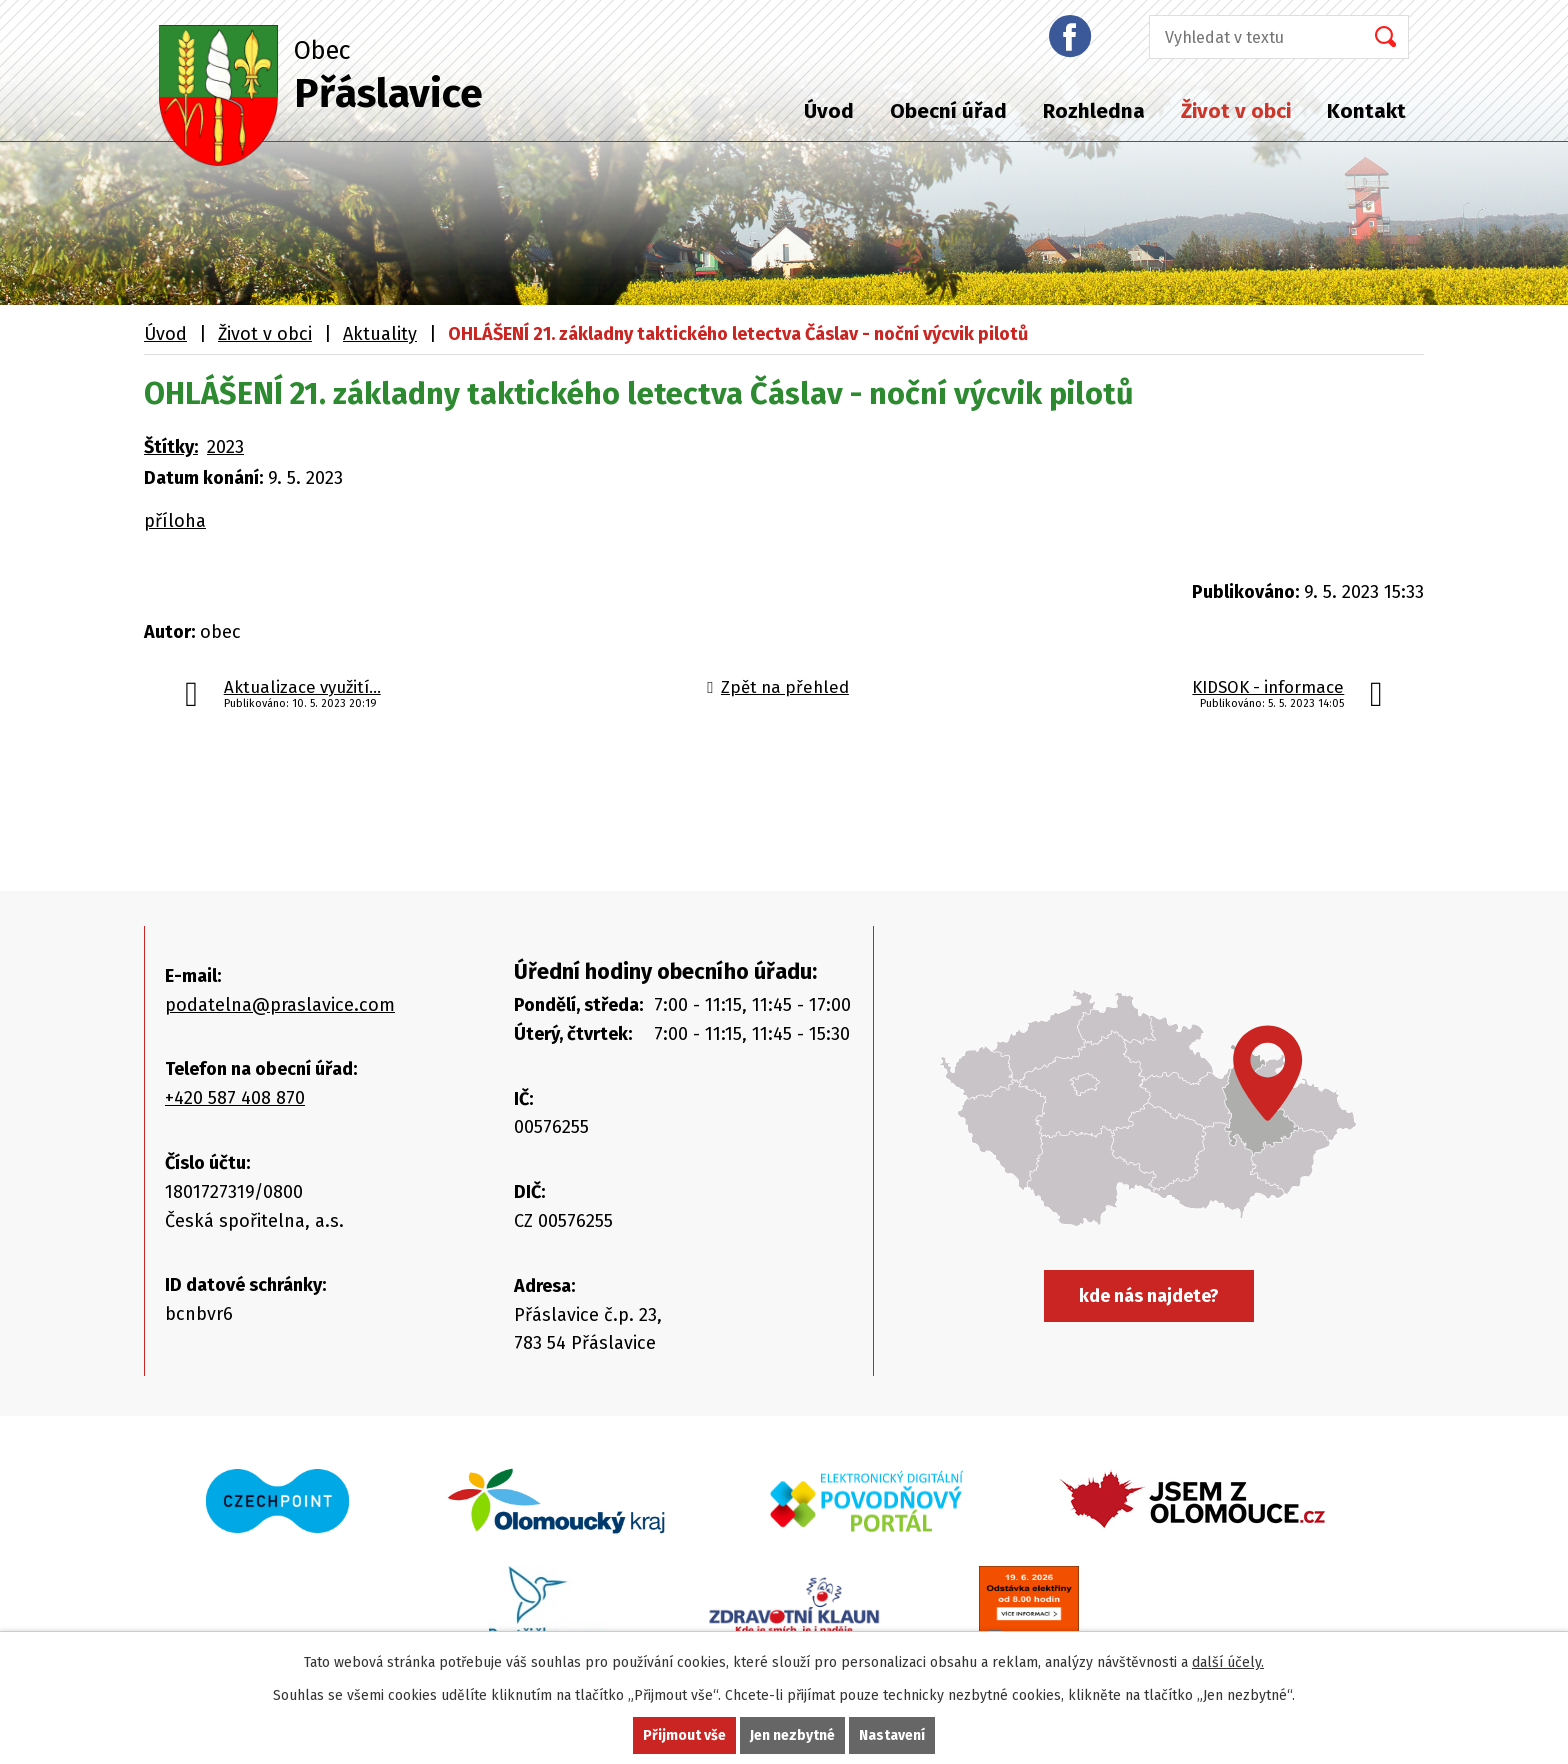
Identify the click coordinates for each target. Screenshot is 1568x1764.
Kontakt (1366, 111)
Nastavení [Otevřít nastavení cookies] (892, 1735)
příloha (175, 521)
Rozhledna (1094, 111)
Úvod (829, 111)
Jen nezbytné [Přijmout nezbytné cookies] (792, 1735)
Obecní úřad (948, 111)
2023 (225, 447)
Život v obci (1236, 111)
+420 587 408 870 (235, 1098)
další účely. (1228, 1662)
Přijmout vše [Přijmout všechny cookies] (684, 1735)
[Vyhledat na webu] (1250, 37)
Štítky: (171, 447)
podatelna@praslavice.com (280, 1005)
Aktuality (380, 334)
